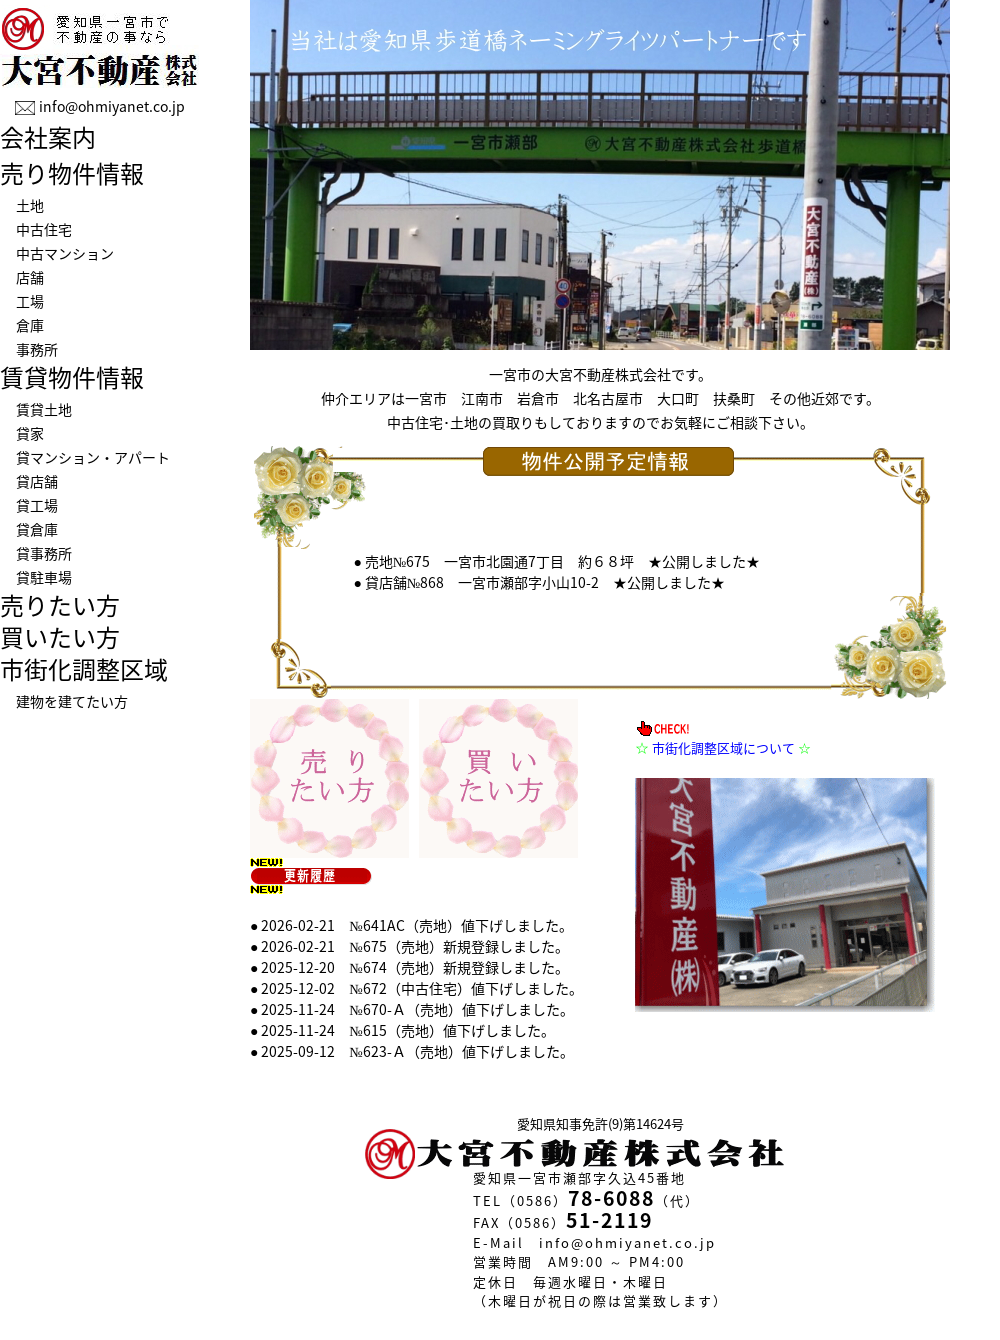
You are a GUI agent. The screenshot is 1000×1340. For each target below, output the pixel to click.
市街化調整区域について (723, 747)
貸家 (30, 433)
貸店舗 (37, 481)
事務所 (37, 349)
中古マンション (65, 253)
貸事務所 (44, 553)
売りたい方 (60, 605)
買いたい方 (60, 637)
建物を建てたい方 (72, 701)
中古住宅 (44, 229)
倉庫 (30, 325)
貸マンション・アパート (93, 457)
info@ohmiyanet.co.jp (112, 106)
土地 (30, 205)
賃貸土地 (44, 409)
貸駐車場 (44, 577)
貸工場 (37, 505)
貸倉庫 (37, 529)
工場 (30, 301)
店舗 (30, 277)
